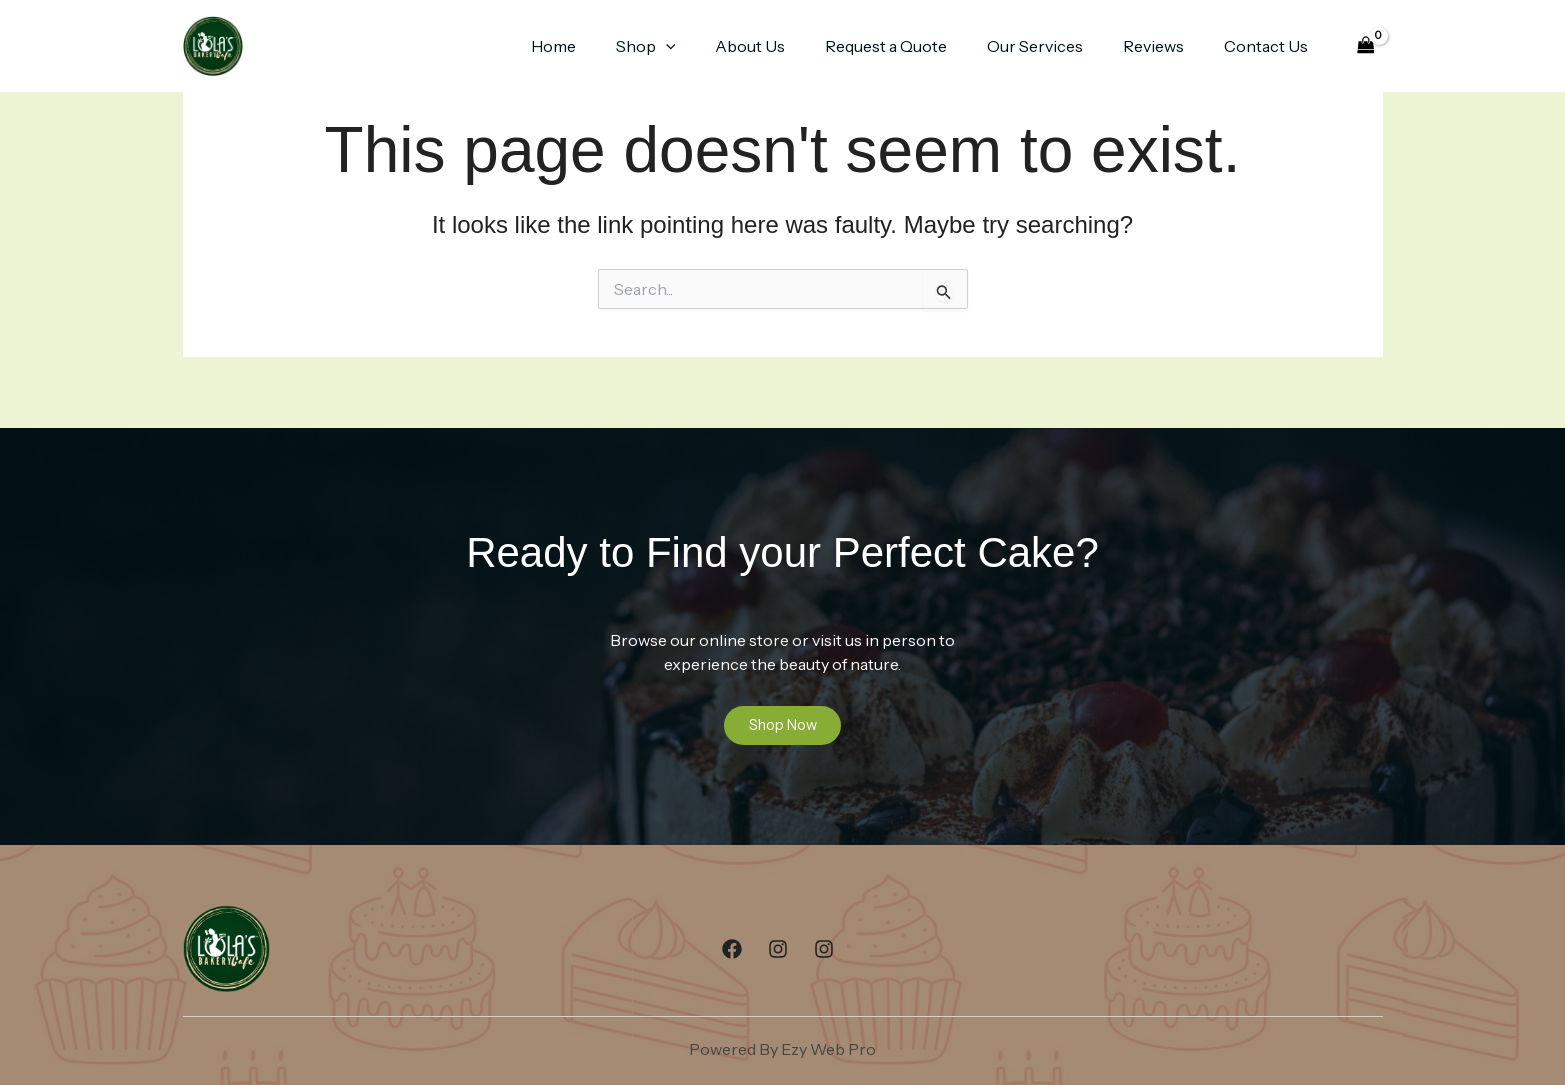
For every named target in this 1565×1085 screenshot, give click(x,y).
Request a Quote (914, 46)
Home (605, 46)
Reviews (1165, 46)
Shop (690, 46)
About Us (786, 46)
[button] (710, 46)
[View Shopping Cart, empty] (1365, 46)
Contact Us (1270, 46)
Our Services (1055, 46)
